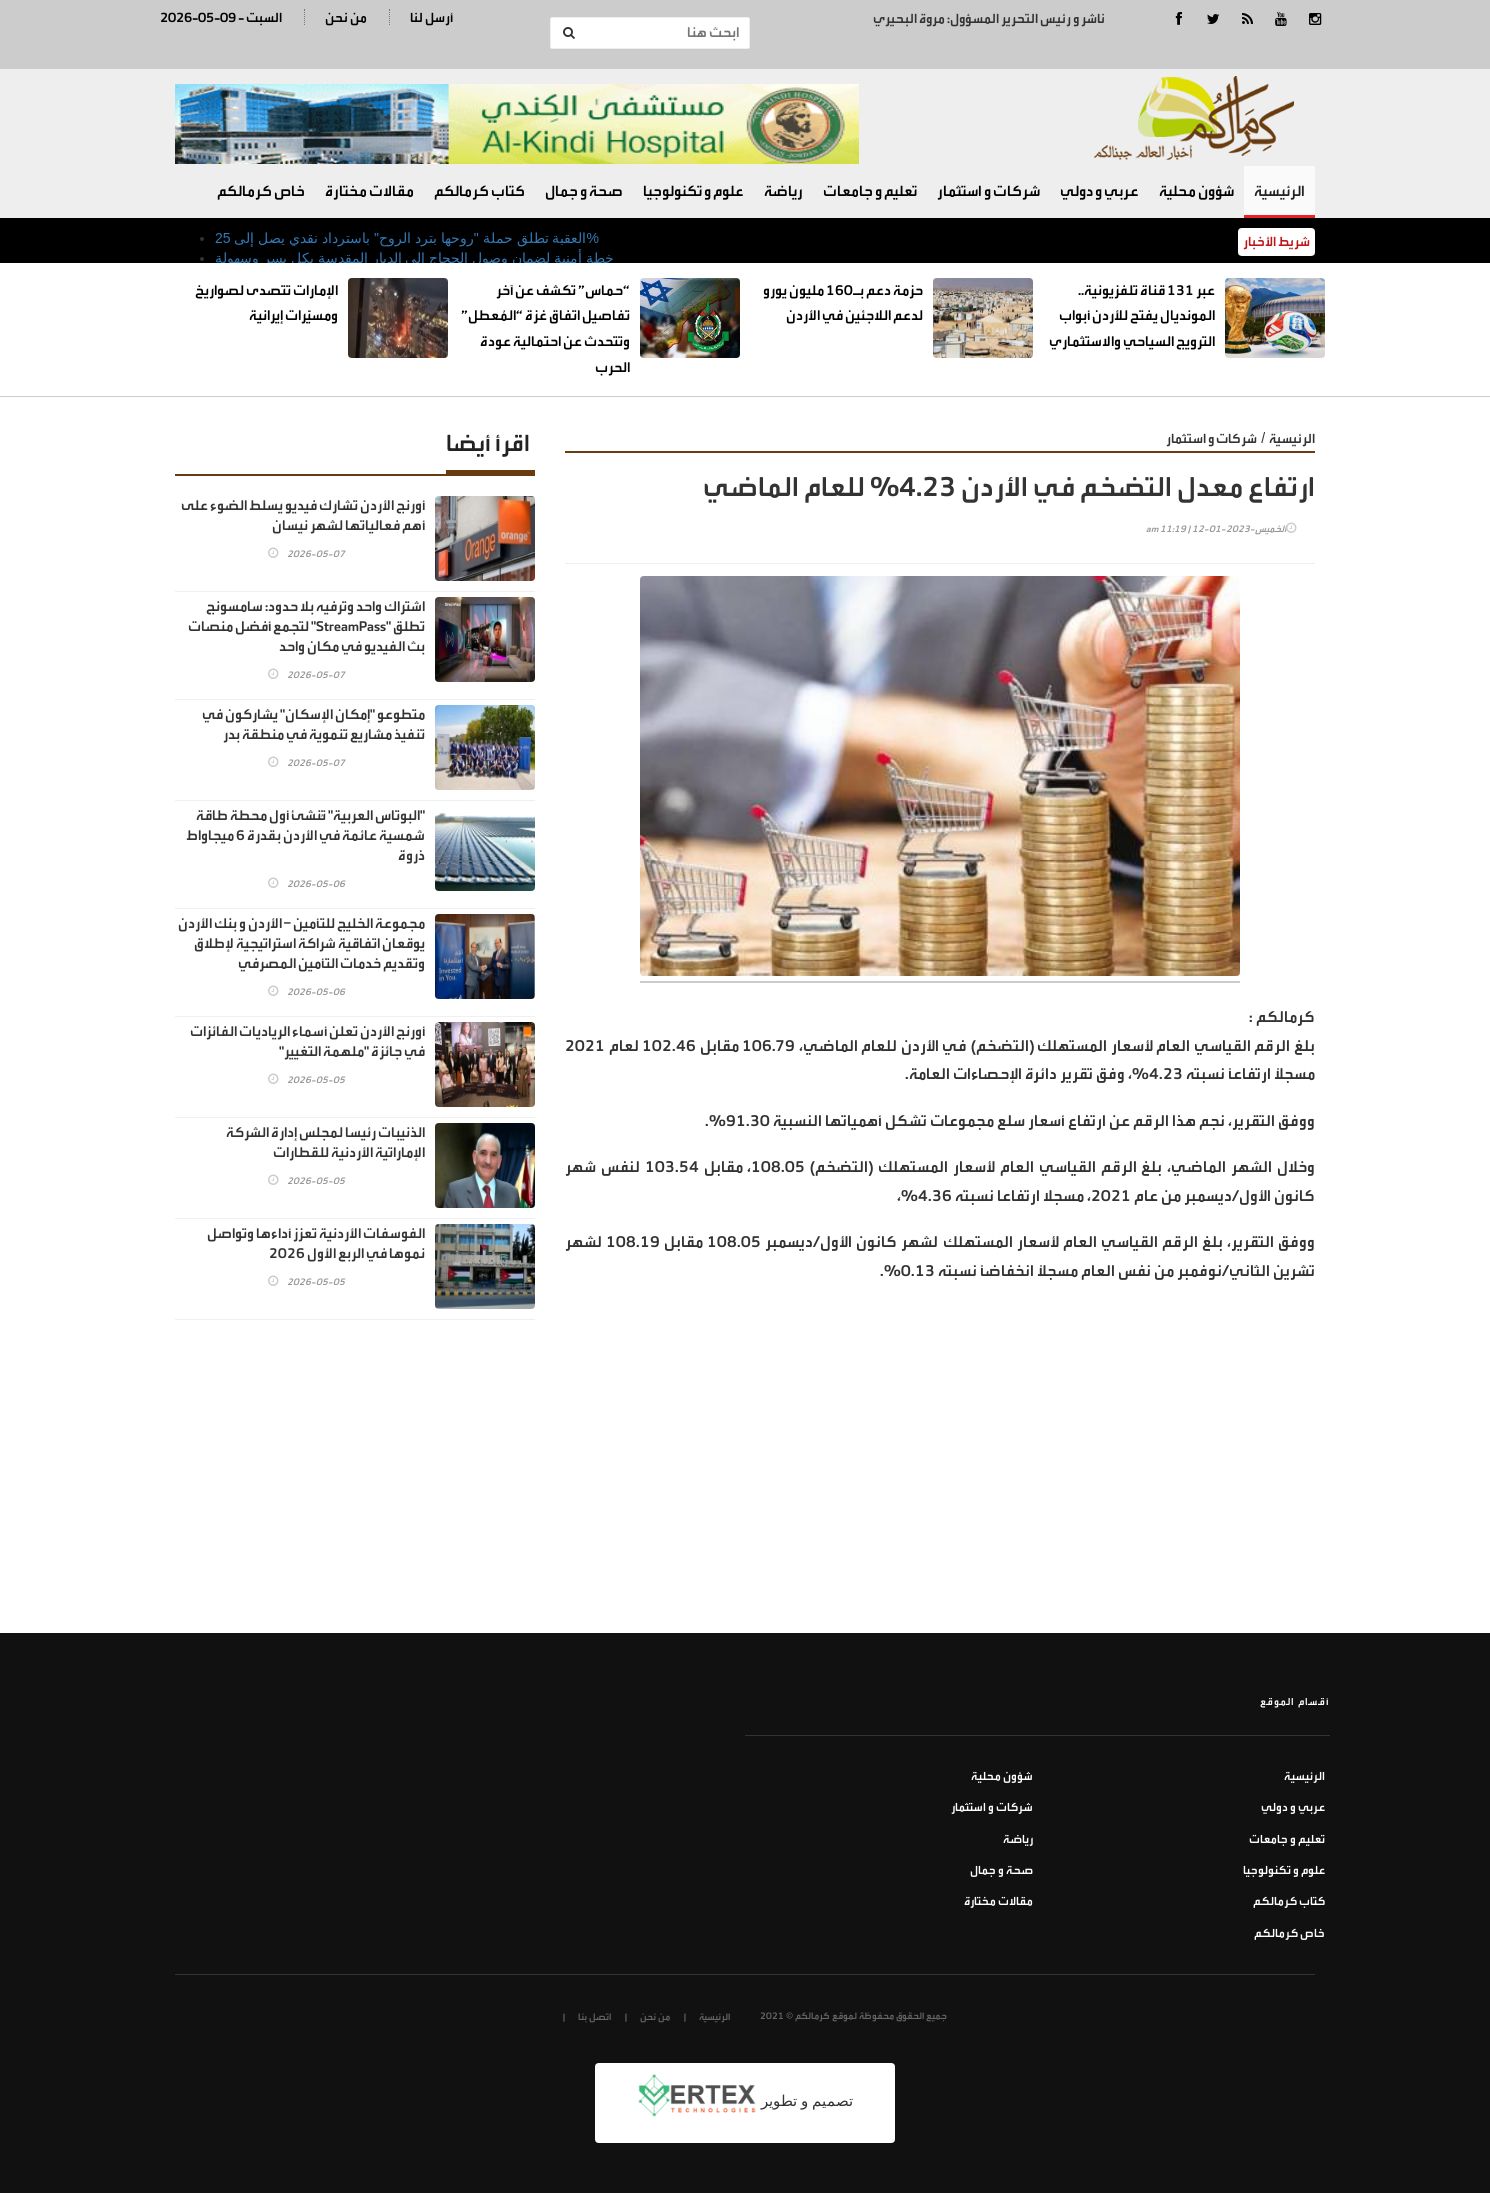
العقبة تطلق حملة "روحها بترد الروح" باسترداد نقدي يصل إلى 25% (407, 238)
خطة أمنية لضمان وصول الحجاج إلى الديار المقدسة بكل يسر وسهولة (414, 258)
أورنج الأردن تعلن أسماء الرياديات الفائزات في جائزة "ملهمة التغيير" (307, 1041)
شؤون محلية (1196, 191)
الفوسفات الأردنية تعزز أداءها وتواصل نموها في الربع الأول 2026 (316, 1243)
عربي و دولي (1099, 191)
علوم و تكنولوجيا (693, 191)
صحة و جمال (584, 191)
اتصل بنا (594, 2017)
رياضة (783, 191)
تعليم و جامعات (870, 191)
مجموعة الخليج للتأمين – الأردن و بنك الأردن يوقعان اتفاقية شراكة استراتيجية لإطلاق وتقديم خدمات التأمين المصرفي (301, 943)
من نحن (346, 17)
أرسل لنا (431, 17)
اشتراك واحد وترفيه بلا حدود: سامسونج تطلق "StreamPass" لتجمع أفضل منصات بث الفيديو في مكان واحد (306, 626)
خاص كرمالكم (261, 191)
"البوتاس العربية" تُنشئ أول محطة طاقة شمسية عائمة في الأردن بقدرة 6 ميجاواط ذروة (305, 835)
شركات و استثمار (988, 191)
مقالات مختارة (369, 191)
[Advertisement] (940, 1483)
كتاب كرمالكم (479, 191)
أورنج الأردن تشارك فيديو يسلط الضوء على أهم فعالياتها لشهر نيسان (303, 515)
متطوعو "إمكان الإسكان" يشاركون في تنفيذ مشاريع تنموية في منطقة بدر (313, 724)
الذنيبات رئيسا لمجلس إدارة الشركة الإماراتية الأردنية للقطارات (325, 1142)
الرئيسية (1279, 191)
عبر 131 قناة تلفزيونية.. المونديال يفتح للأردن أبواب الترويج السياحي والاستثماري (1132, 316)
